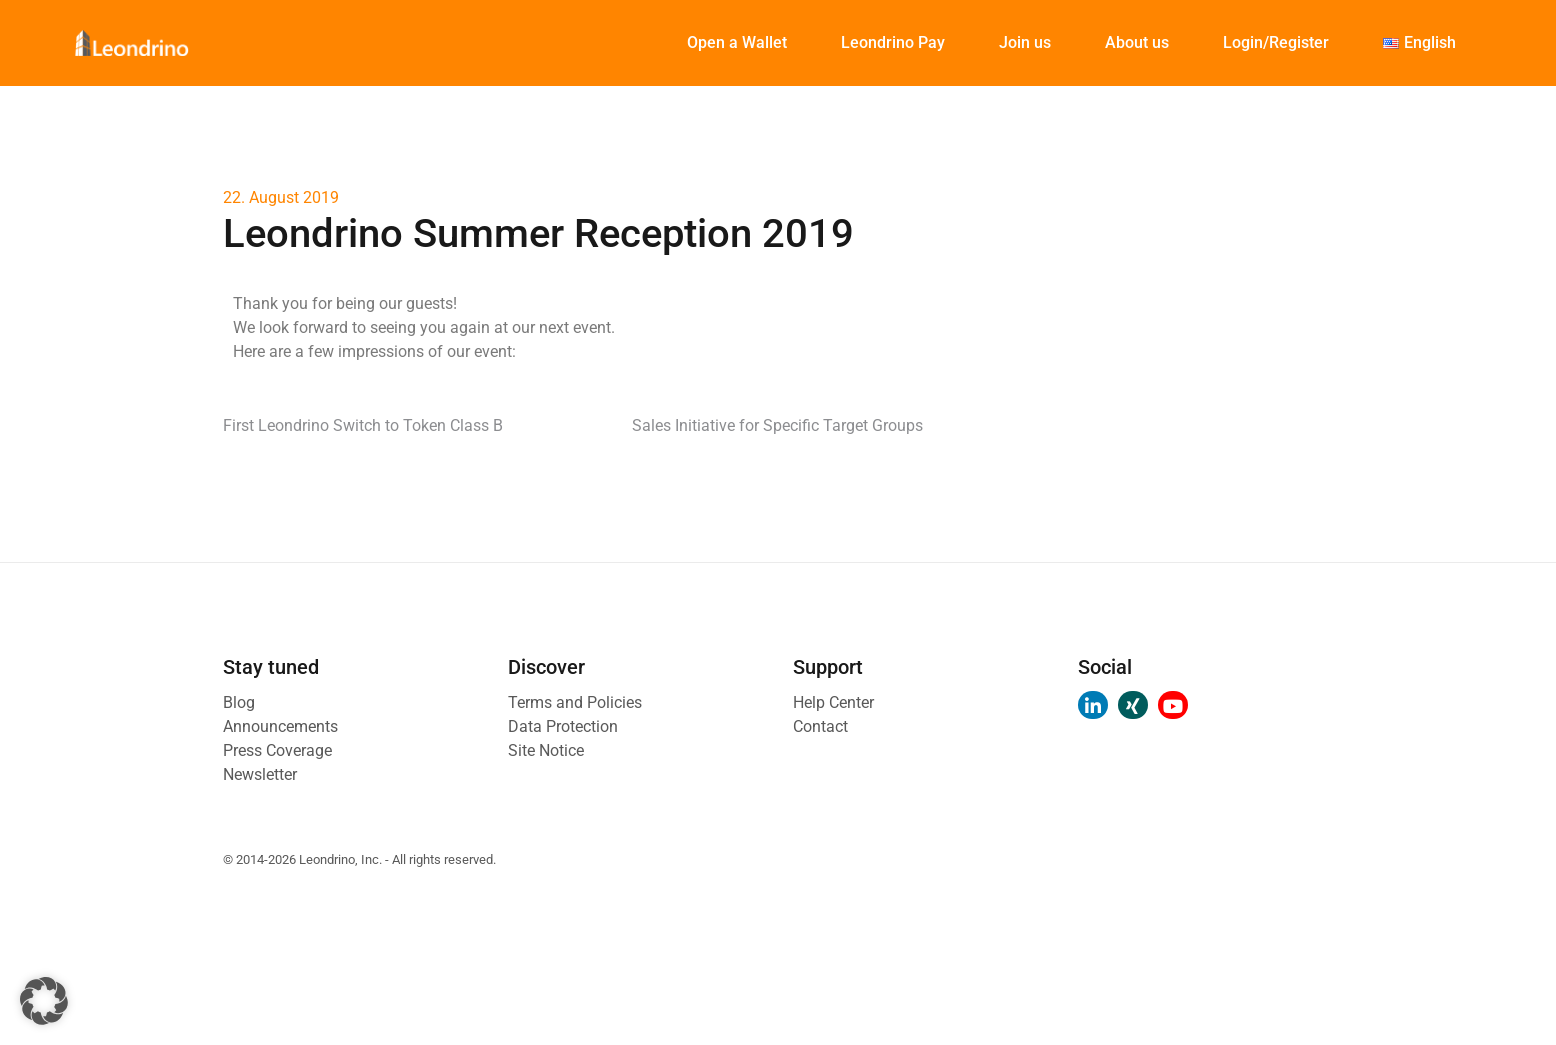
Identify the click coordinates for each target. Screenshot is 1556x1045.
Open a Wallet (737, 42)
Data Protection (563, 726)
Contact (820, 726)
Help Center (833, 702)
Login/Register (1276, 42)
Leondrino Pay (893, 42)
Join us (1025, 42)
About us (1137, 42)
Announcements (280, 726)
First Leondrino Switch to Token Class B (363, 425)
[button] (44, 1001)
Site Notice (546, 750)
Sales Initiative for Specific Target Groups (777, 425)
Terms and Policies (575, 702)
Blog (239, 702)
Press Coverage (277, 750)
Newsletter (260, 774)
